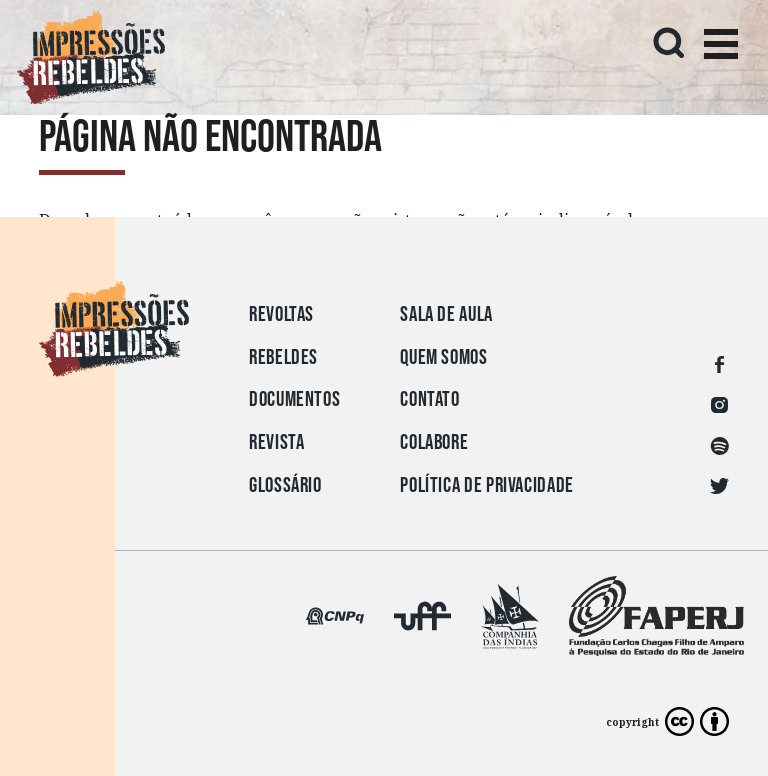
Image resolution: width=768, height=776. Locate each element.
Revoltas (281, 314)
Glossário (285, 485)
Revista (276, 442)
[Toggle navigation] (721, 47)
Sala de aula (446, 314)
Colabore (434, 442)
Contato (429, 399)
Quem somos (443, 357)
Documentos (294, 399)
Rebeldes (283, 357)
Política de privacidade (487, 485)
